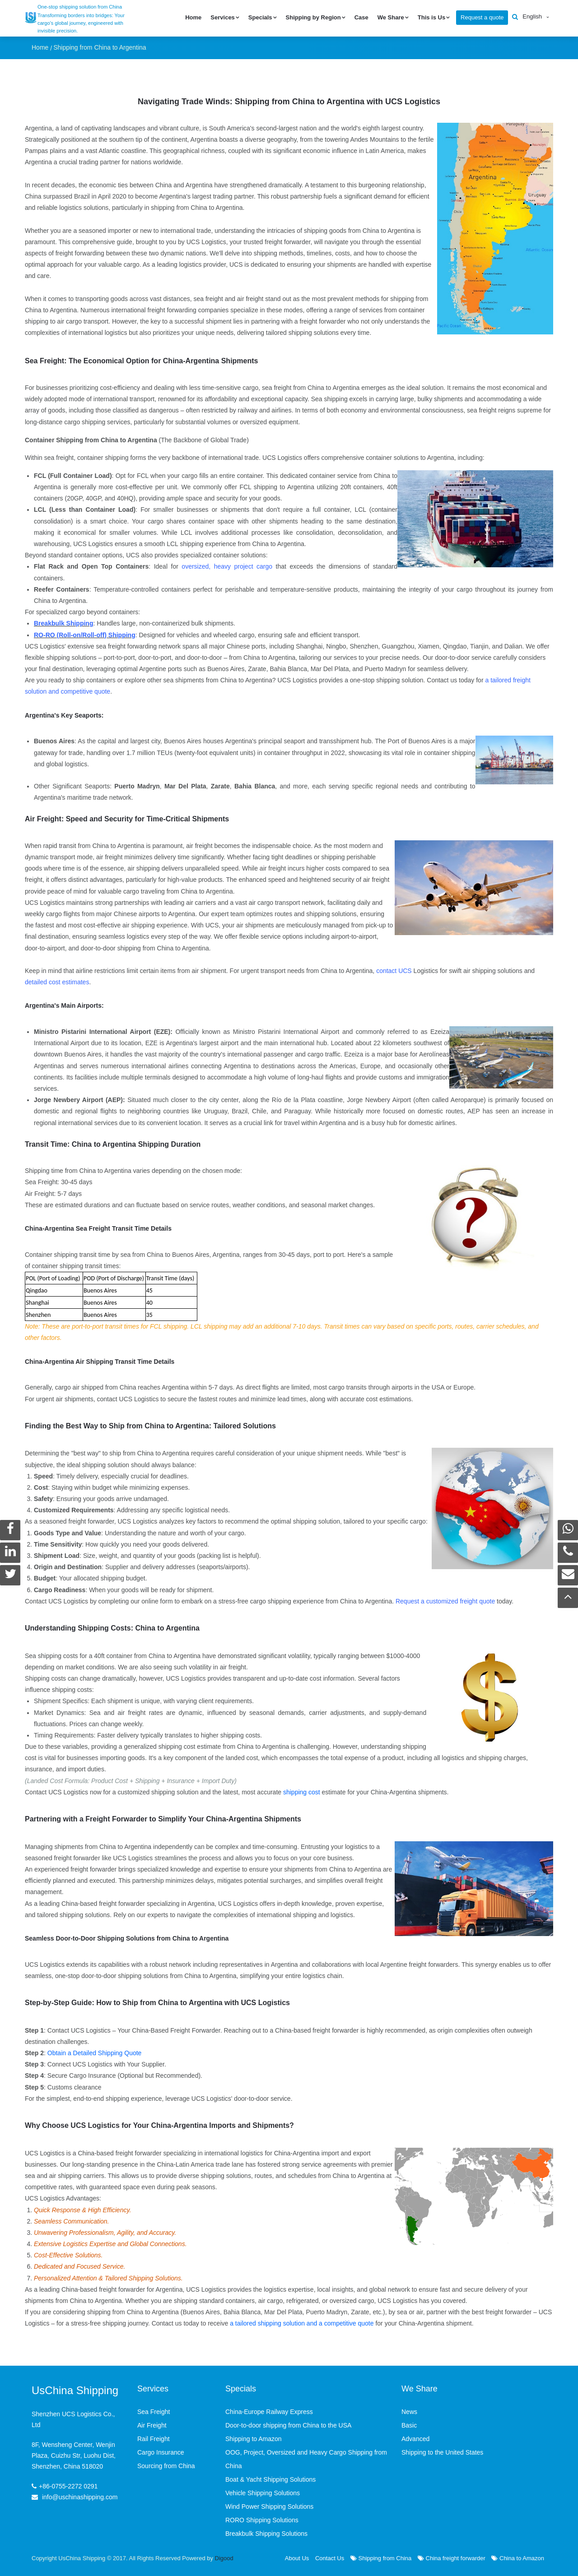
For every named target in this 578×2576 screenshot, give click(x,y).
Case (361, 17)
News (409, 2411)
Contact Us (329, 2557)
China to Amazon (517, 2557)
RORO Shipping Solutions (261, 2519)
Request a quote (482, 17)
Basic (409, 2424)
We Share (391, 17)
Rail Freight (153, 2438)
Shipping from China (380, 2557)
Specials (260, 17)
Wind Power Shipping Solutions (269, 2506)
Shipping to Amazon (253, 2438)
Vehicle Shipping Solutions (262, 2492)
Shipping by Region (313, 17)
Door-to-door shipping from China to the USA (288, 2424)
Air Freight (152, 2424)
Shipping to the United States (442, 2452)
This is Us (431, 17)
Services (222, 17)
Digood (224, 2557)
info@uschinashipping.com (80, 2496)
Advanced (415, 2438)
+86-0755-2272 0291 (68, 2485)
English (532, 16)
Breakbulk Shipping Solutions (266, 2533)
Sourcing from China (166, 2465)
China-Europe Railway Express (269, 2411)
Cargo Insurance (160, 2452)
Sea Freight (153, 2411)
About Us (297, 2557)
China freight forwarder (451, 2557)
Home (193, 17)
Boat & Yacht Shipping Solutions (270, 2479)
